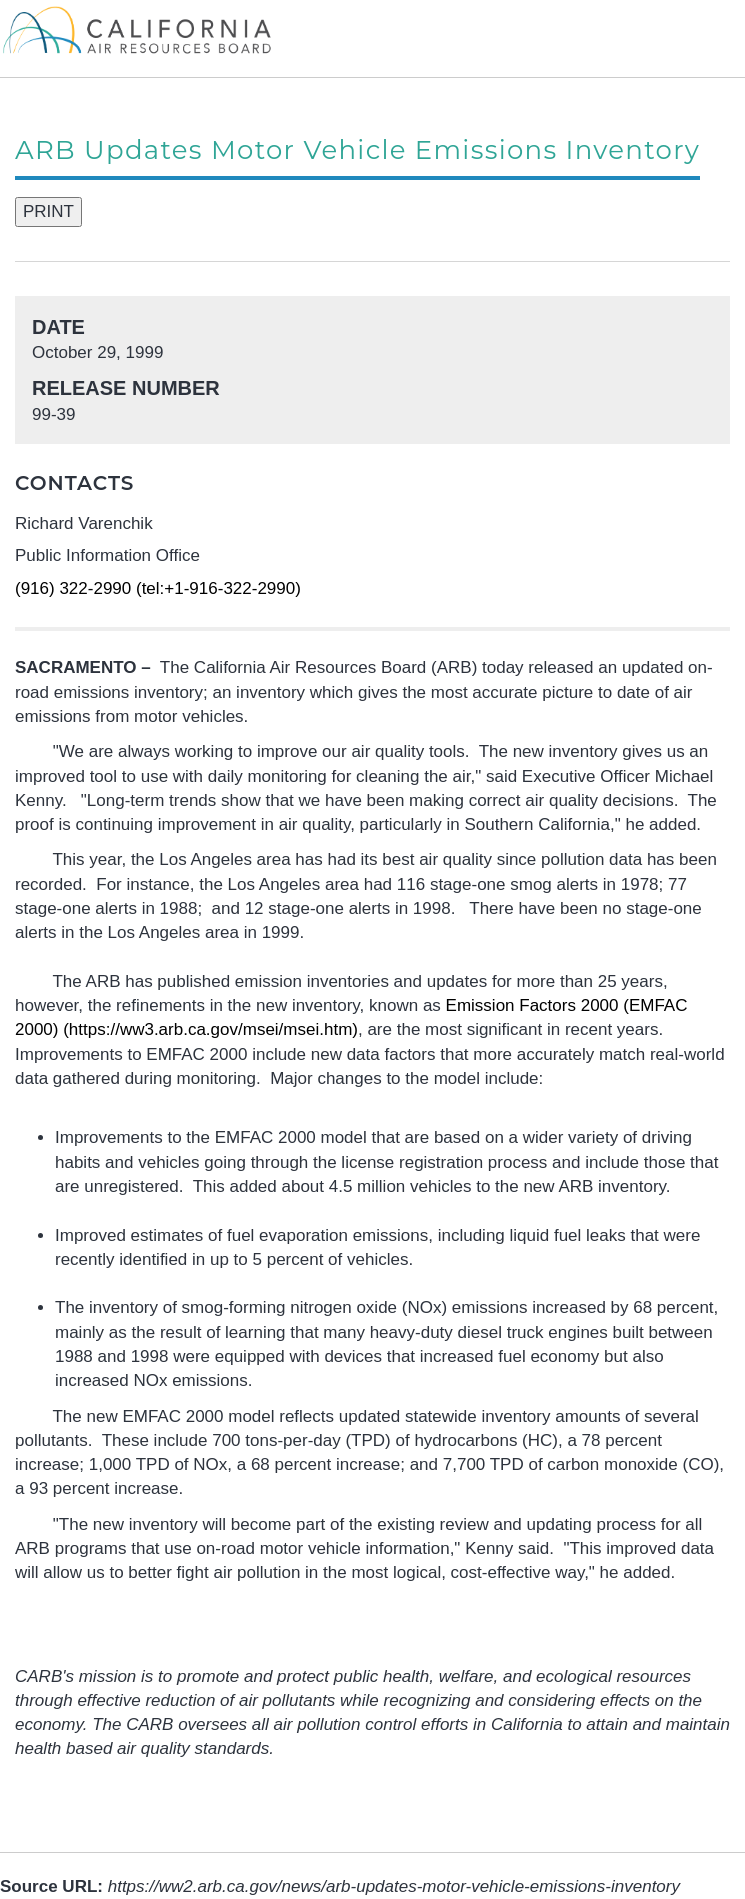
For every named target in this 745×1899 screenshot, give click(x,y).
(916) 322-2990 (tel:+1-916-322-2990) (158, 588)
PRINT (48, 211)
